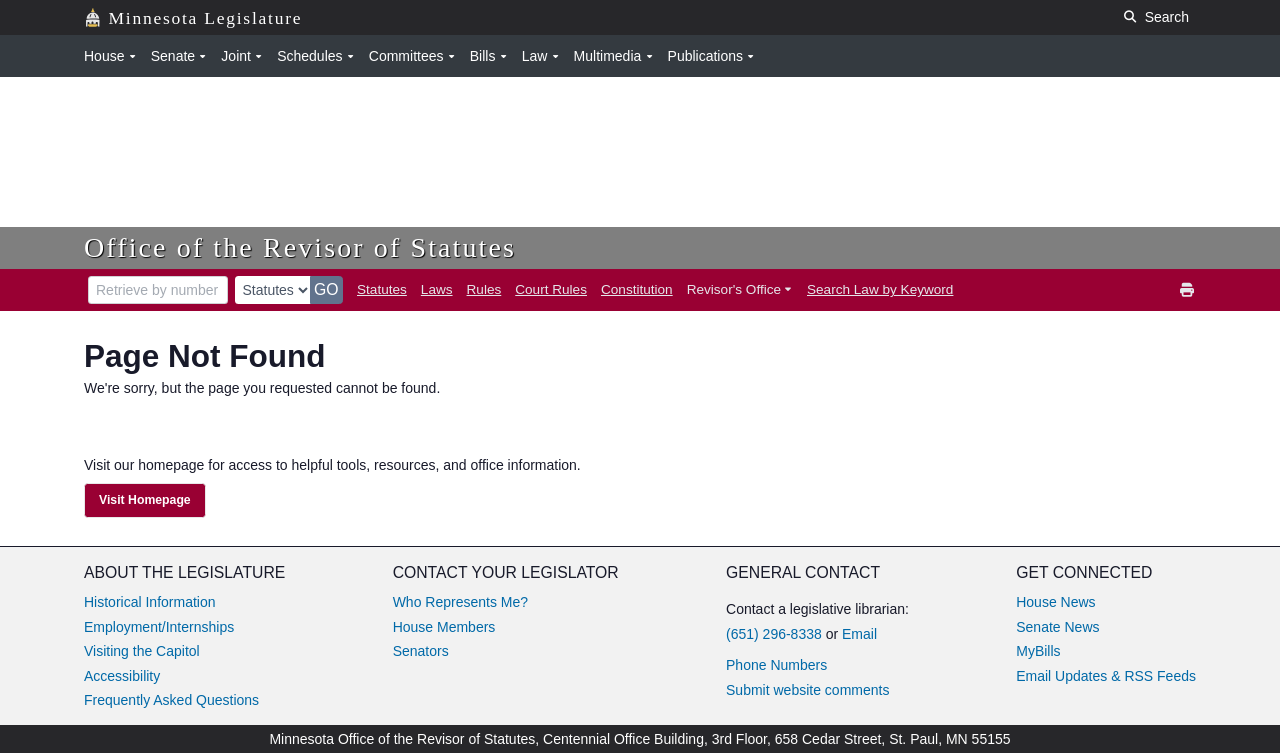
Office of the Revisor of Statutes (300, 247)
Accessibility (122, 676)
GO (326, 289)
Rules (484, 289)
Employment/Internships (159, 627)
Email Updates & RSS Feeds (1106, 676)
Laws (437, 289)
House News (1055, 602)
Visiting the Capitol (142, 651)
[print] (1188, 290)
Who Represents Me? (460, 602)
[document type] (273, 290)
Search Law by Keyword (880, 289)
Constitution (637, 289)
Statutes (382, 289)
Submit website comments (807, 690)
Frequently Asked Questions (171, 700)
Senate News (1057, 627)
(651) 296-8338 (774, 634)
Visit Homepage (145, 500)
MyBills (1038, 651)
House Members (444, 627)
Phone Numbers (776, 665)
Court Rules (551, 289)
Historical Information (150, 602)
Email (859, 634)
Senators (421, 651)
